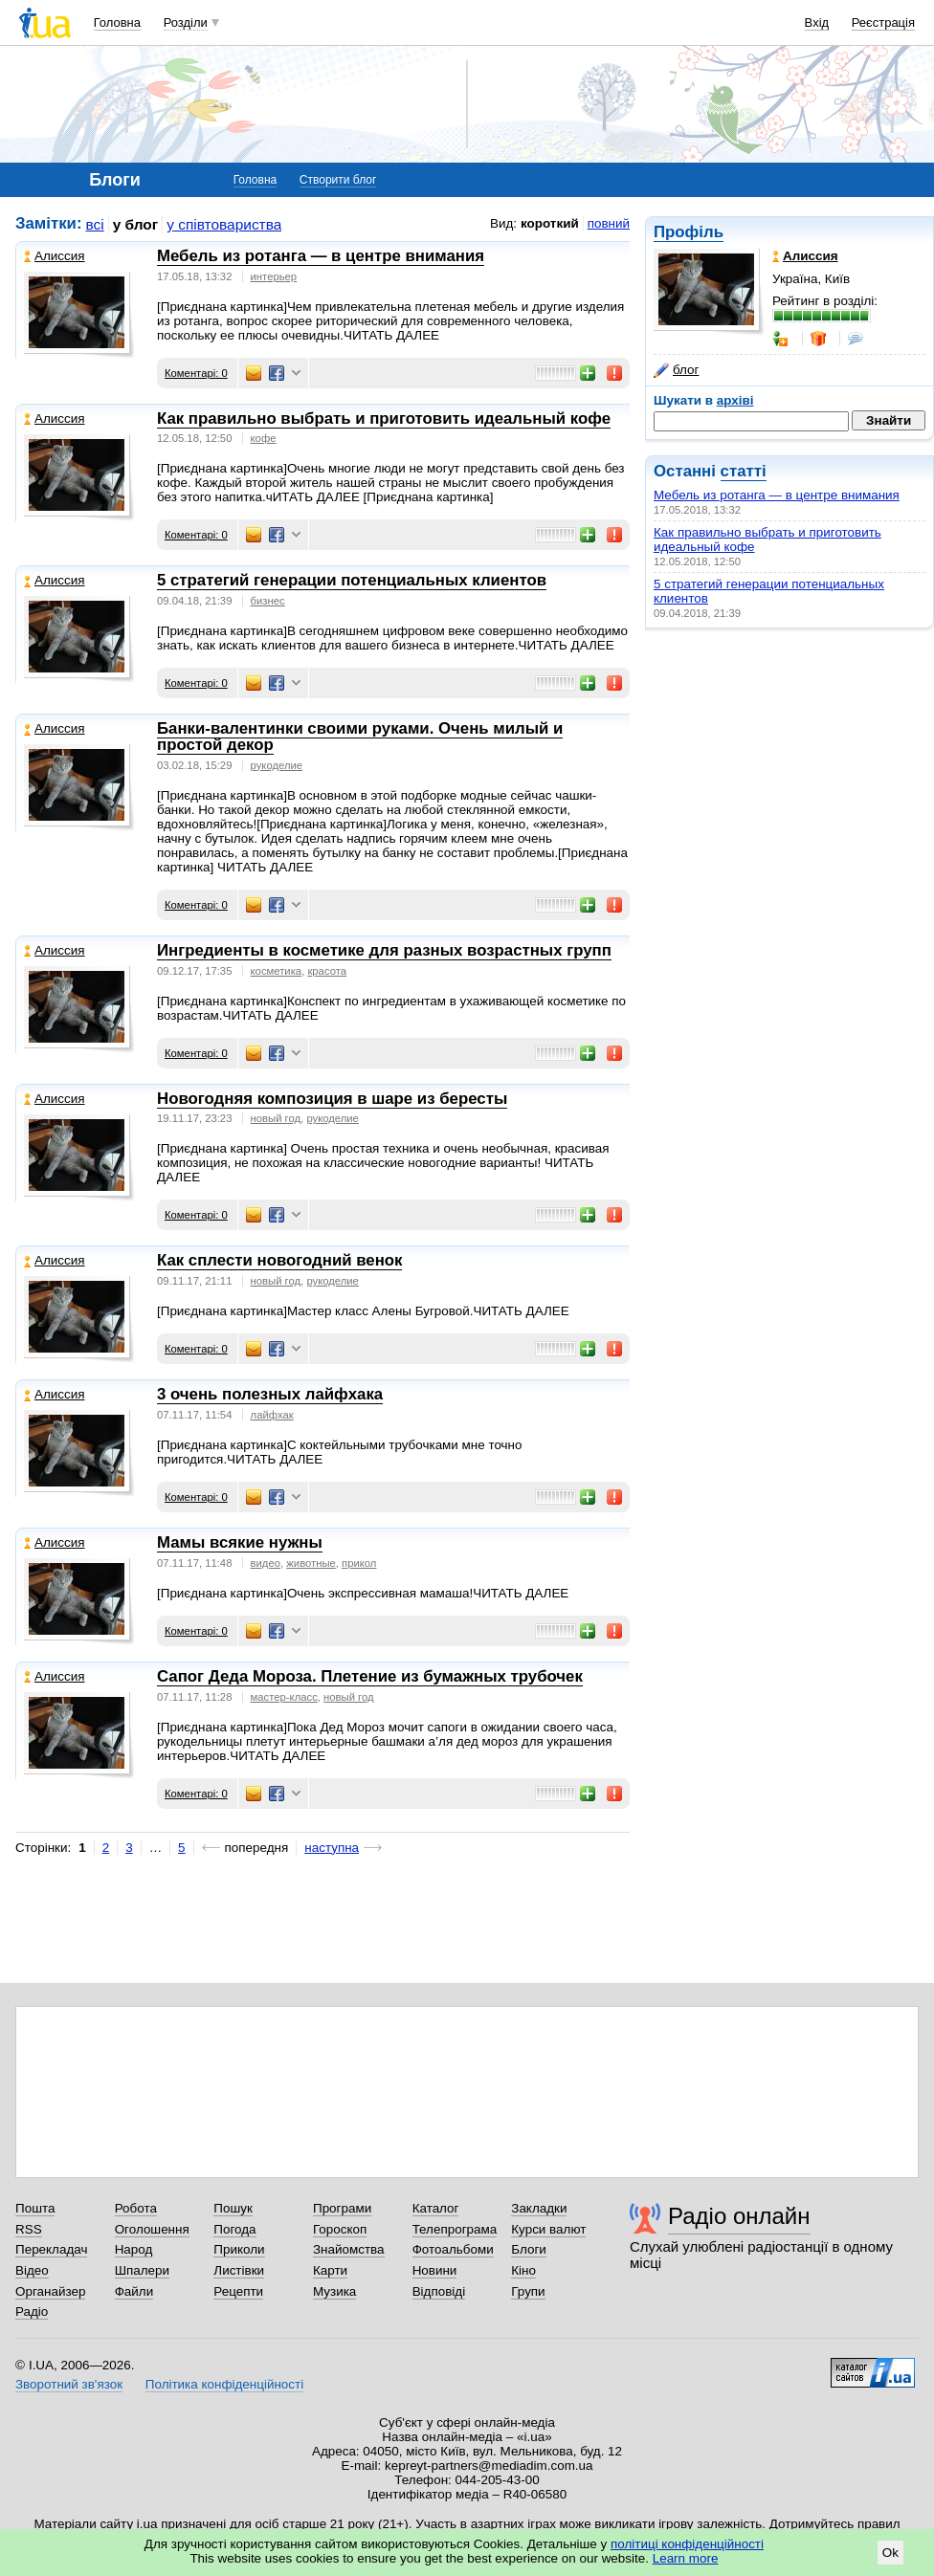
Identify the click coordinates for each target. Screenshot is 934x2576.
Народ (134, 2249)
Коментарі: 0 (196, 373)
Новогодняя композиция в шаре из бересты (332, 1099)
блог (676, 370)
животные (311, 1563)
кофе (264, 438)
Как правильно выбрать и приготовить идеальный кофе (384, 418)
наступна (331, 1847)
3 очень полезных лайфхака (270, 1394)
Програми (342, 2208)
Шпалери (142, 2270)
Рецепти (238, 2291)
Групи (528, 2291)
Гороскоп (340, 2229)
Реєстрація (883, 22)
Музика (334, 2291)
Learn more (686, 2558)
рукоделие (277, 765)
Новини (434, 2270)
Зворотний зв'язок (68, 2384)
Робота (136, 2208)
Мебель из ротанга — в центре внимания (777, 495)
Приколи (238, 2249)
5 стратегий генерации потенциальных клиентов (351, 580)
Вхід (817, 22)
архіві (735, 400)
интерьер (274, 276)
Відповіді (439, 2291)
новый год (276, 1118)
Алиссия (54, 256)
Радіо (31, 2311)
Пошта (35, 2208)
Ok (890, 2552)
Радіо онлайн (739, 2216)
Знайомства (349, 2249)
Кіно (523, 2270)
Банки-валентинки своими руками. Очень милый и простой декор (360, 736)
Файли (134, 2291)
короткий (550, 223)
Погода (234, 2229)
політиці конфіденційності (687, 2544)
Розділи (186, 22)
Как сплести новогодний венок (279, 1260)
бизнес (268, 600)
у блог (136, 224)
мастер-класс (284, 1697)
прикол (359, 1563)
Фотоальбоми (453, 2249)
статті (744, 471)
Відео (32, 2270)
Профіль (688, 232)
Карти (330, 2270)
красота (326, 971)
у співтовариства (224, 224)
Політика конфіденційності (224, 2384)
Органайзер (50, 2291)
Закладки (539, 2208)
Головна (117, 22)
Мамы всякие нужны (239, 1542)
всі (95, 224)
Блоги (528, 2249)
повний (609, 223)
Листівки (238, 2270)
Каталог (435, 2208)
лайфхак (272, 1414)
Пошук (233, 2208)
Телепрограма (455, 2229)
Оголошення (152, 2229)
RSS (28, 2229)
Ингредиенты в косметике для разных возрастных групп (384, 950)
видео (265, 1563)
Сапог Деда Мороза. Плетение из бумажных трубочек (370, 1676)
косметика (276, 971)
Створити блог (338, 180)
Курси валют (548, 2229)
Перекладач (51, 2249)
